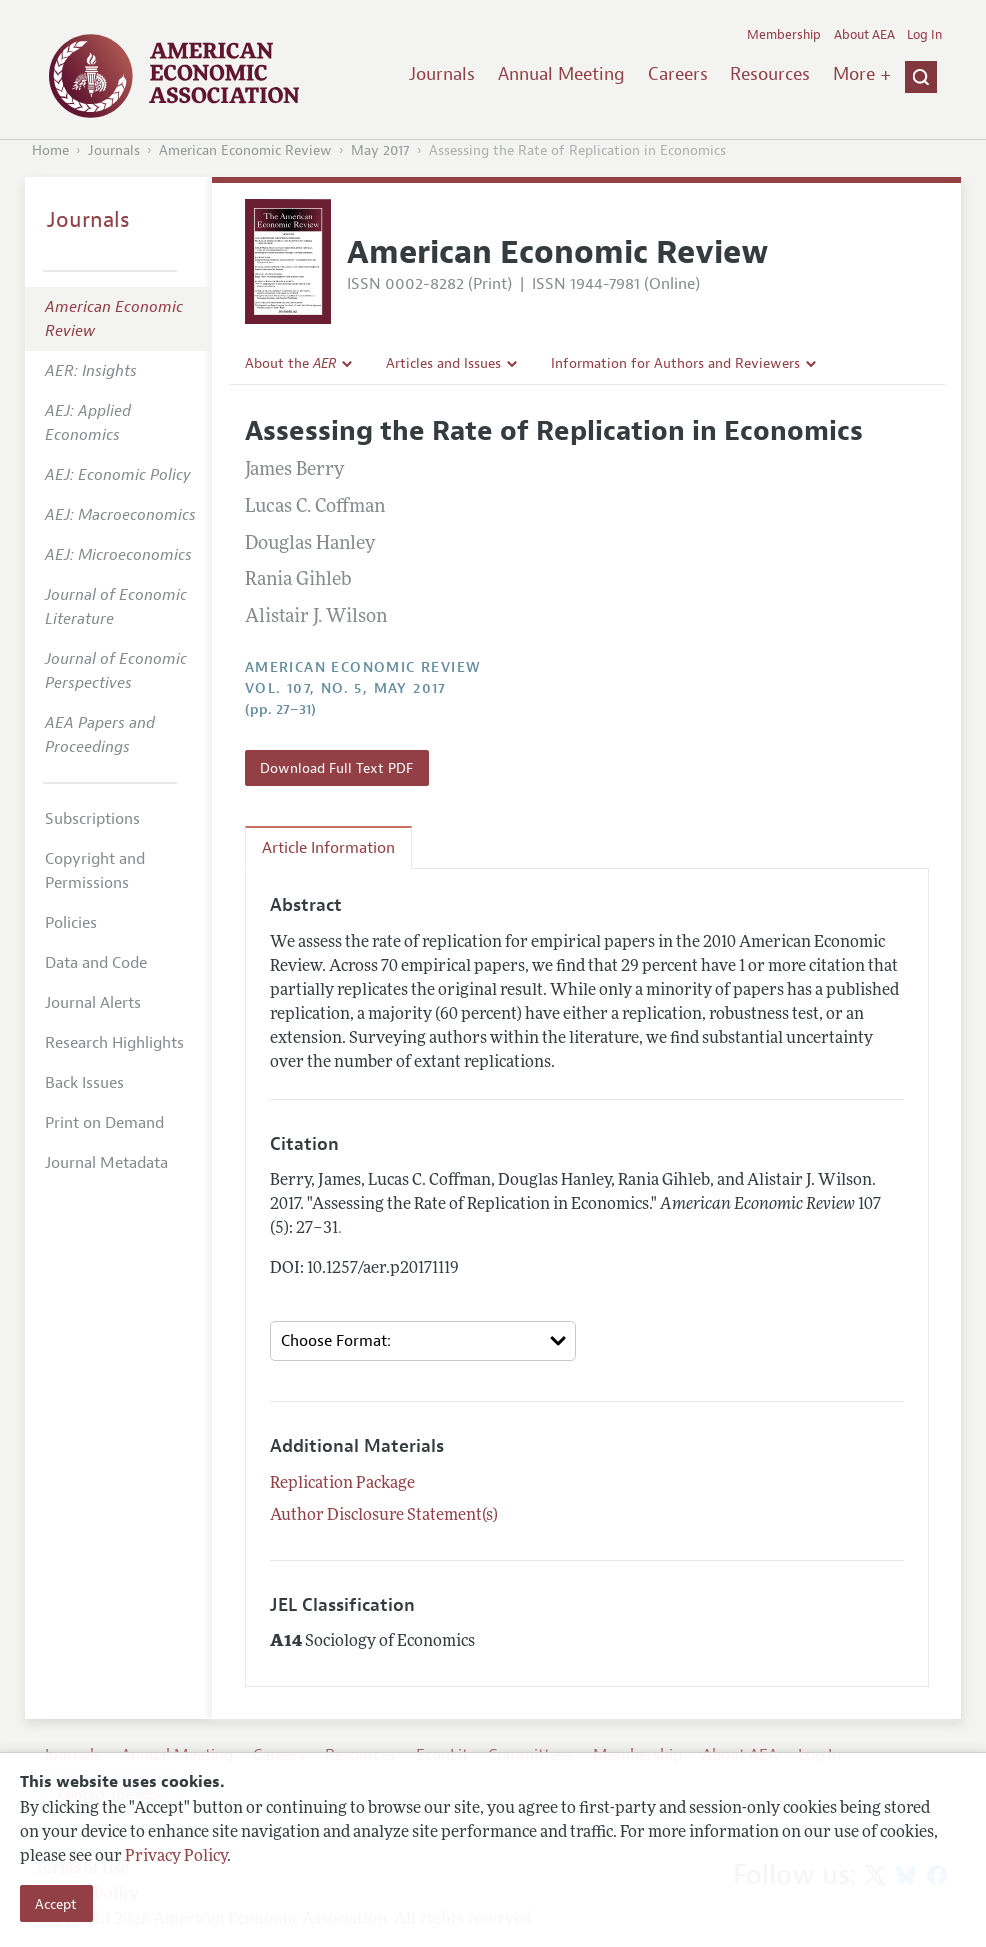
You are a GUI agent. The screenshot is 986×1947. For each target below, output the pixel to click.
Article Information (328, 848)
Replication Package (342, 1484)
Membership (784, 35)
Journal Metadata (106, 1163)
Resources (770, 74)
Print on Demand (104, 1123)
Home (50, 150)
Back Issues (84, 1083)
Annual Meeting (561, 74)
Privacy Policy (176, 1857)
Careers (678, 74)
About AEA (864, 35)
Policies (71, 923)
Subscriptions (92, 819)
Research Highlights (114, 1043)
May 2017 (380, 150)
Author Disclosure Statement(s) (384, 1516)
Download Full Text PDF (336, 768)
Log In (924, 35)
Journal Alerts (93, 1003)
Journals (442, 74)
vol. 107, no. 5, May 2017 (346, 688)
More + (862, 74)
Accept (56, 1904)
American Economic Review (245, 150)
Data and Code (96, 963)
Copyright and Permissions (95, 871)
